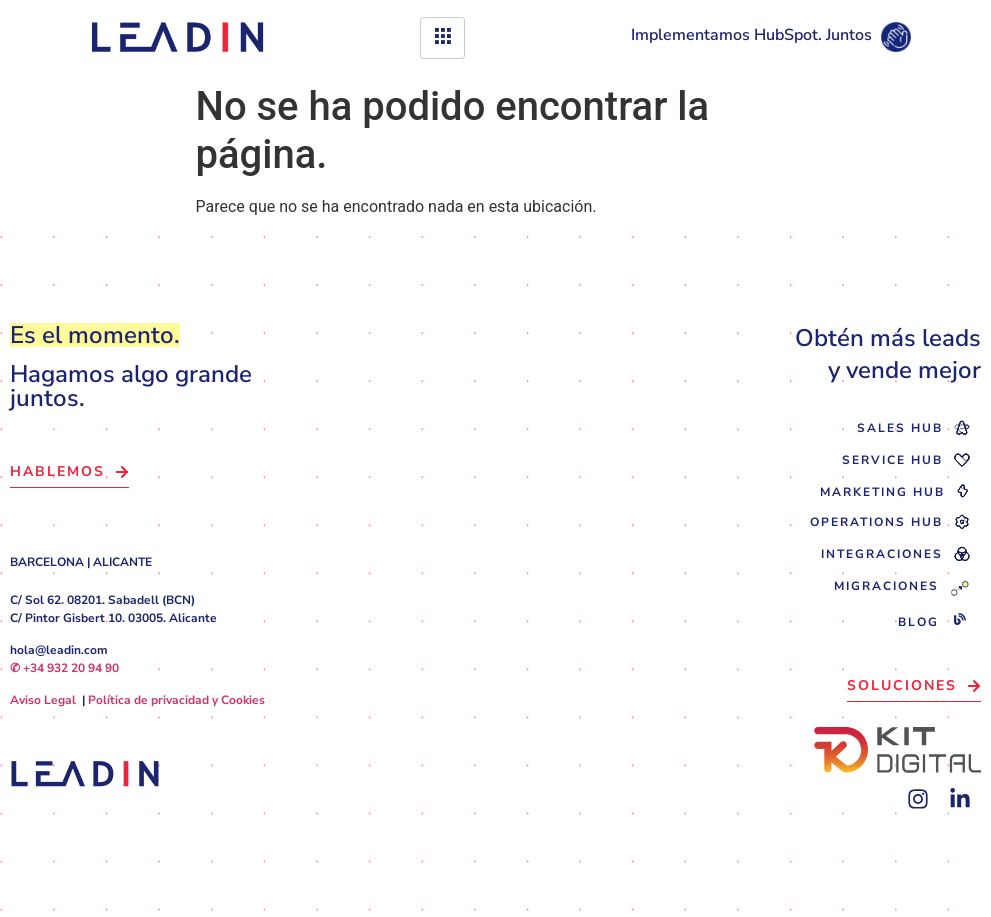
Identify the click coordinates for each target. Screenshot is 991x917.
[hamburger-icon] (442, 38)
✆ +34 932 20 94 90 (64, 668)
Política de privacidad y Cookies (176, 700)
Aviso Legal (43, 700)
